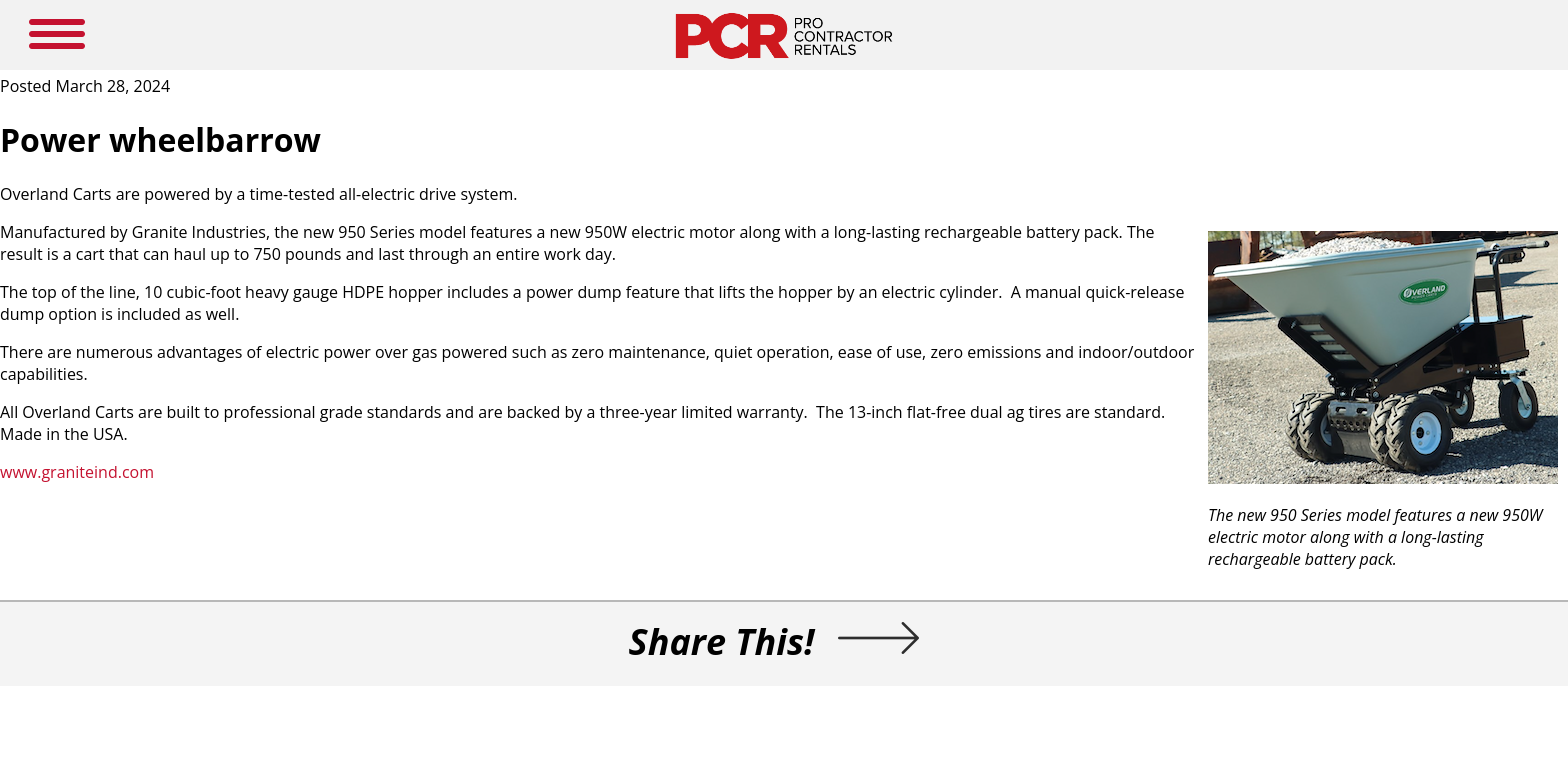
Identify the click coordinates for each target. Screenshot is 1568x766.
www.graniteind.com (77, 472)
